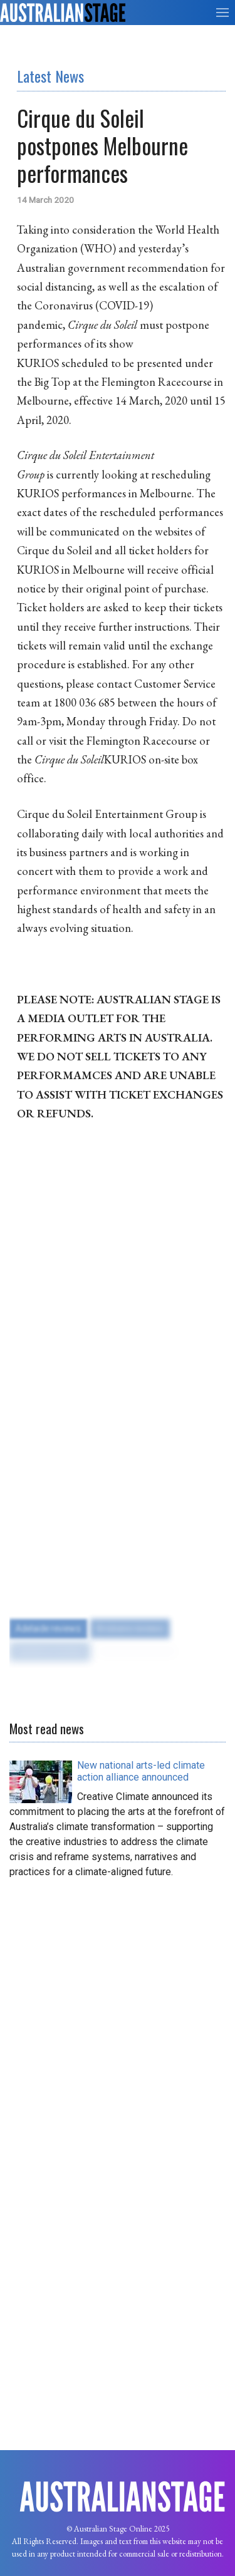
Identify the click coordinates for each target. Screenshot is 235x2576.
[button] (222, 12)
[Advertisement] (117, 2006)
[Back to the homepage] (62, 12)
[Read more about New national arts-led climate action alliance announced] (141, 1771)
